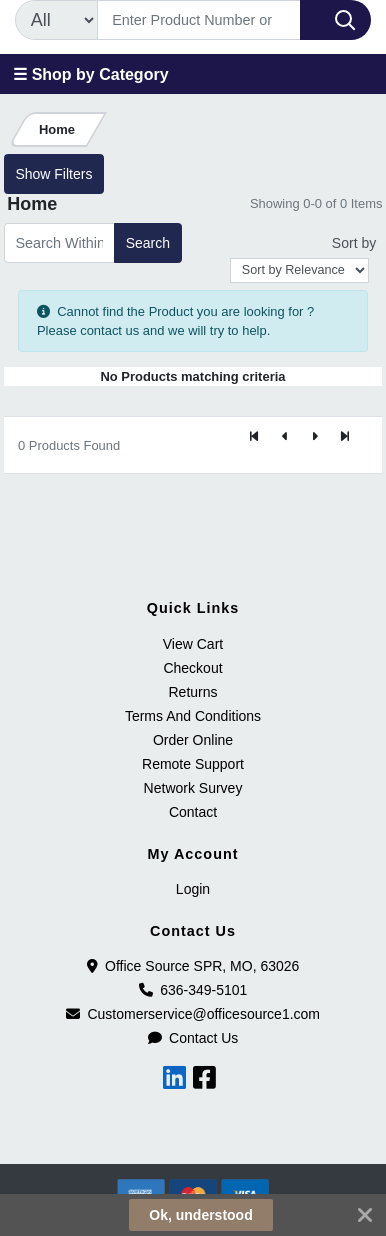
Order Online (193, 740)
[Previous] (285, 437)
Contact (193, 812)
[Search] (199, 20)
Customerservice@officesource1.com (193, 1014)
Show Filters (53, 174)
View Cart (193, 644)
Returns (192, 692)
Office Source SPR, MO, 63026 (193, 966)
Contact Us (193, 1038)
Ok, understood (200, 1215)
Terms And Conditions (193, 716)
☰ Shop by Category (90, 74)
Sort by (354, 243)
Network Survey (193, 788)
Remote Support (193, 764)
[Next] (315, 437)
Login (193, 889)
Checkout (192, 668)
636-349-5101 (193, 990)
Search (148, 243)
